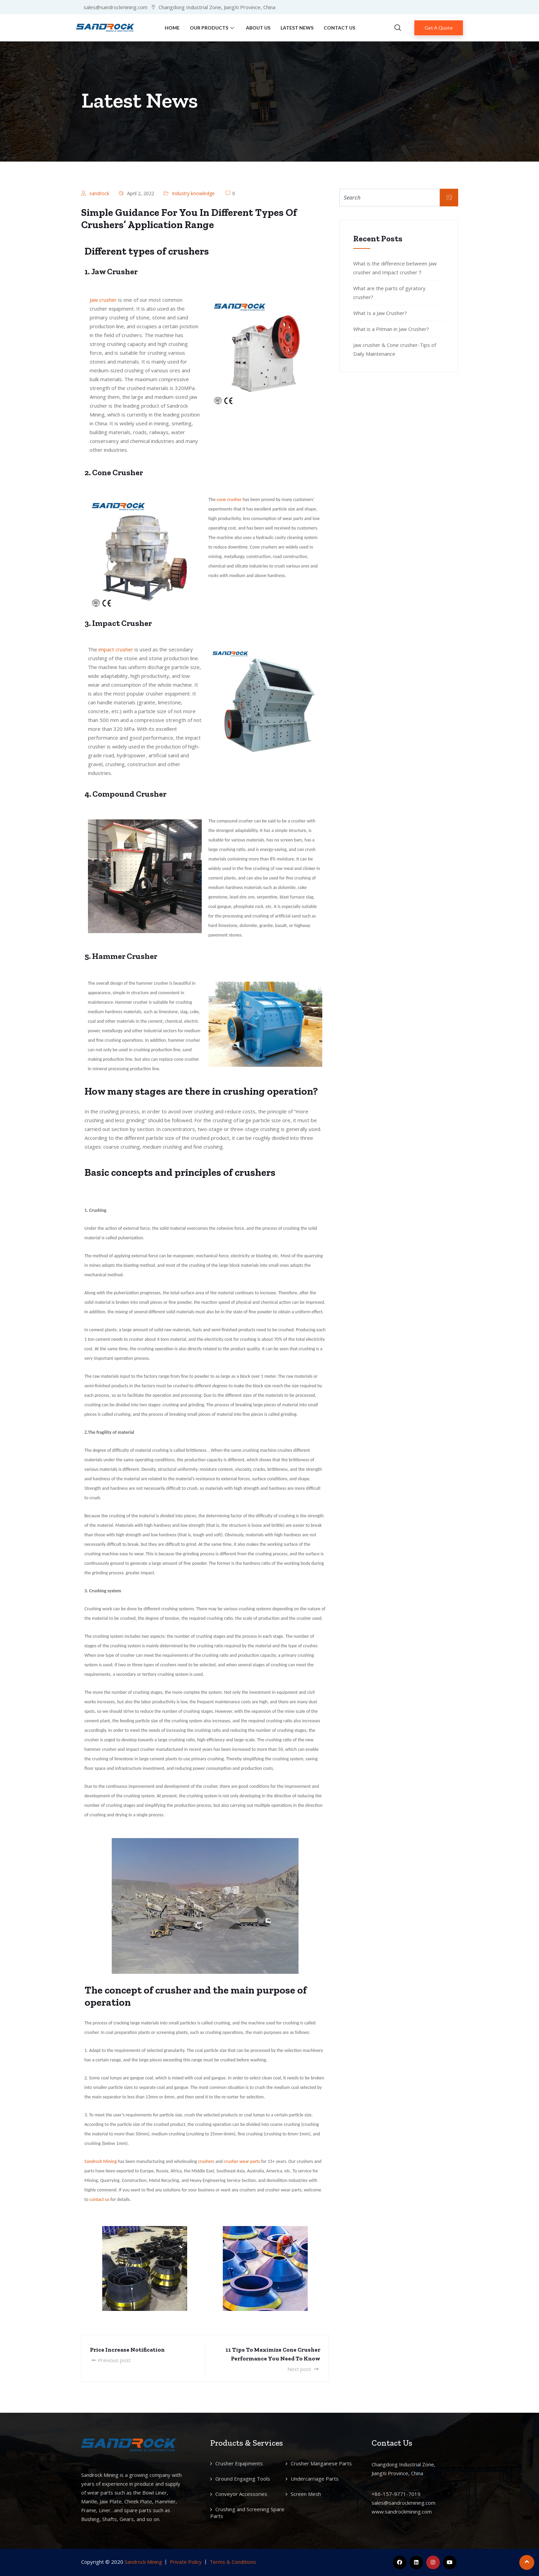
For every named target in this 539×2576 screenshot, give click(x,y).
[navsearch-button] (397, 28)
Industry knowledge (193, 193)
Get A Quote (439, 28)
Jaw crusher (103, 299)
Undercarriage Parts (315, 2478)
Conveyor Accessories (241, 2493)
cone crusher (229, 499)
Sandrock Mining (101, 2161)
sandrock (99, 193)
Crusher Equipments (239, 2463)
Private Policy (186, 2561)
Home (172, 28)
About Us (258, 28)
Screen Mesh (306, 2493)
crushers (206, 2161)
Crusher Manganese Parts (321, 2463)
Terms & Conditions (233, 2561)
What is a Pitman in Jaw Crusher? (391, 329)
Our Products (213, 28)
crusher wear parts (242, 2161)
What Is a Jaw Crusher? (380, 313)
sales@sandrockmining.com (403, 2502)
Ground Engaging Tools (242, 2478)
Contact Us (339, 28)
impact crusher (115, 649)
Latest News (297, 28)
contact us (99, 2199)
